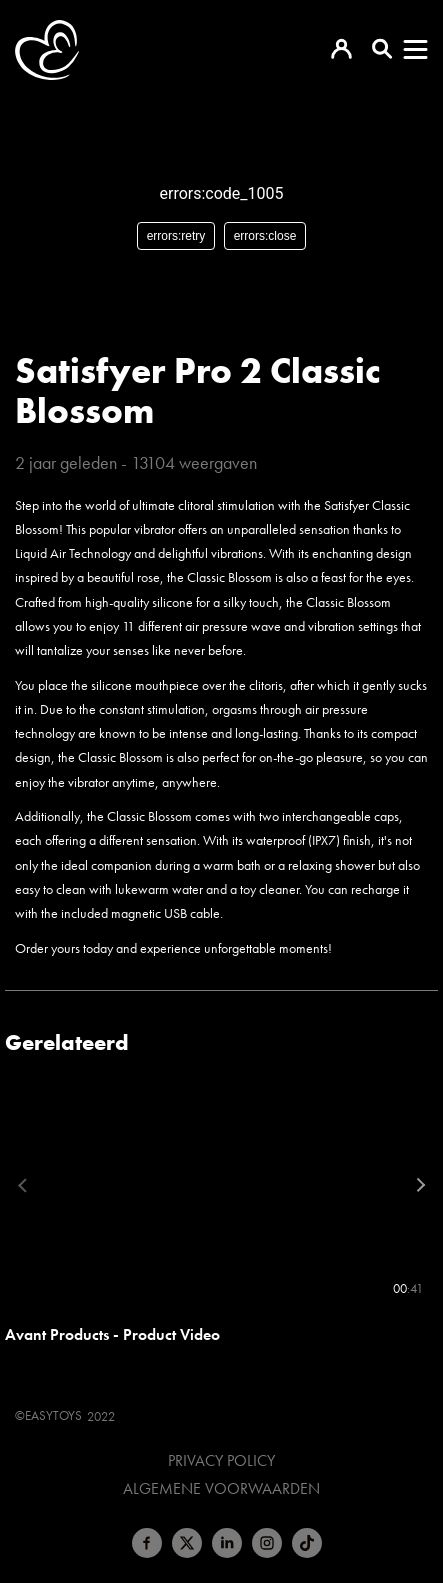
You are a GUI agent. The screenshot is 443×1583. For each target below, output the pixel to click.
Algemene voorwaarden (221, 1489)
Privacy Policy (221, 1461)
